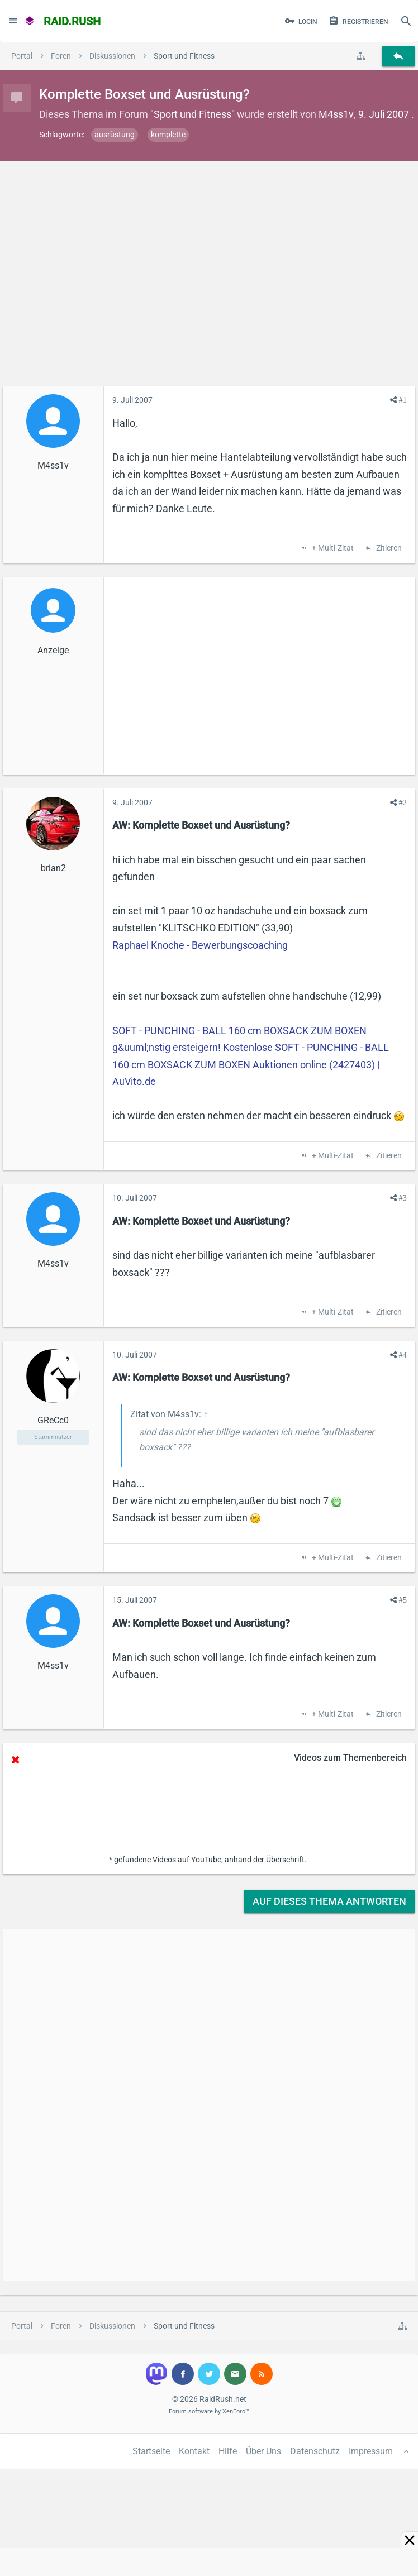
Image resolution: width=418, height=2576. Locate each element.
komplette (168, 134)
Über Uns (263, 2451)
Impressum (371, 2451)
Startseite (151, 2451)
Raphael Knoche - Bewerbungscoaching (200, 945)
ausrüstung (114, 134)
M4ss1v (336, 114)
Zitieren (388, 548)
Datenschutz (315, 2451)
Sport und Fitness (192, 114)
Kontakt (194, 2451)
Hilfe (227, 2451)
